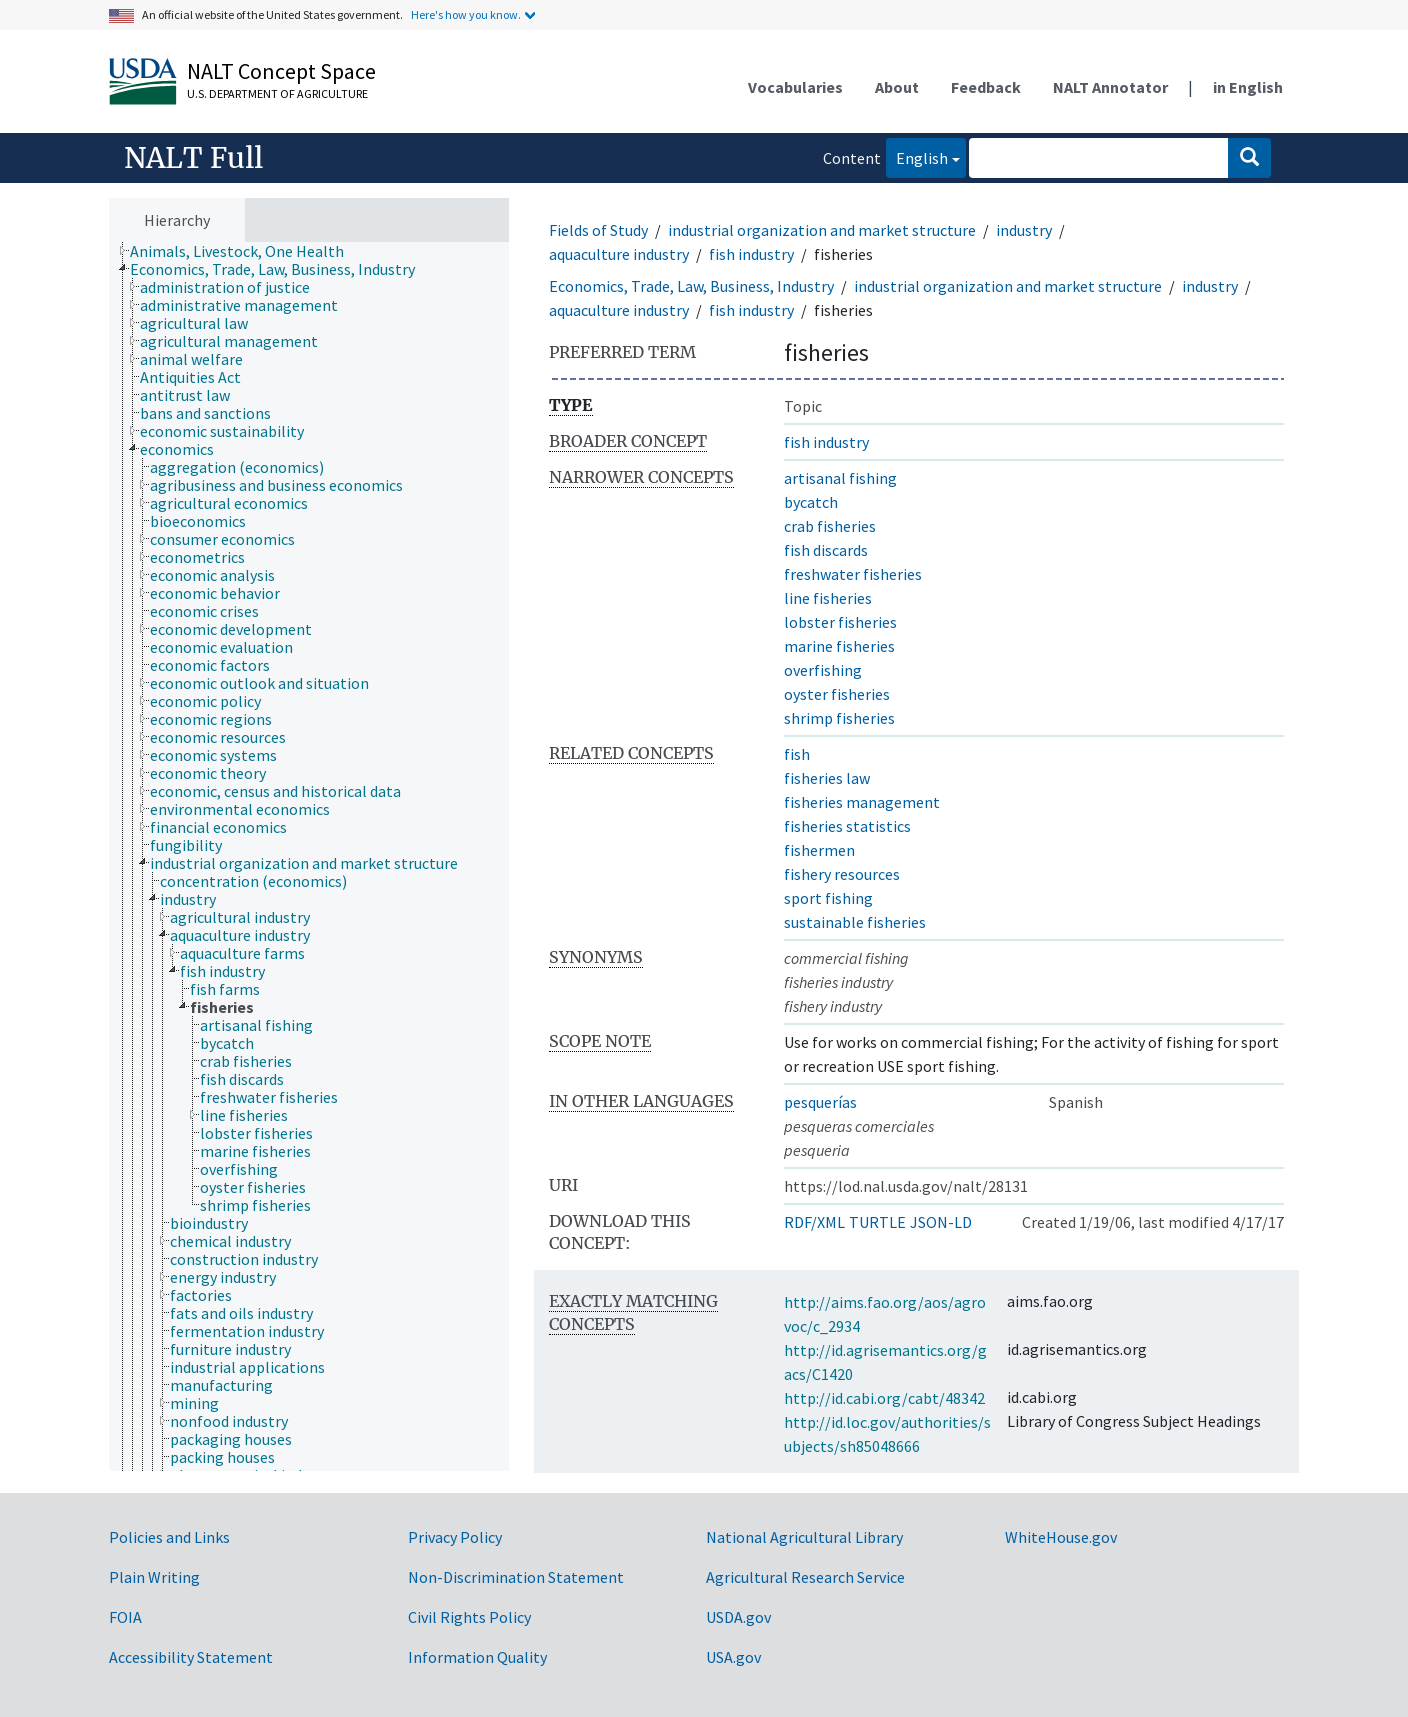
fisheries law (827, 778)
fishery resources (842, 874)
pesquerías (820, 1102)
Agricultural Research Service (805, 1577)
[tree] (309, 857)
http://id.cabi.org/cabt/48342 (884, 1398)
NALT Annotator (1110, 87)
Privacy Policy (455, 1537)
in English (1248, 87)
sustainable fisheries (855, 922)
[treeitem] (245, 251)
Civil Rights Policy (469, 1617)
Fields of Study (598, 230)
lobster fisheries (840, 622)
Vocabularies (795, 87)
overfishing (823, 670)
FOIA (125, 1617)
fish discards (826, 550)
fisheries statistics (847, 826)
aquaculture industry (619, 254)
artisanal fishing (840, 478)
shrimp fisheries (839, 718)
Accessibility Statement (191, 1657)
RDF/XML (814, 1222)
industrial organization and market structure (822, 230)
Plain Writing (154, 1577)
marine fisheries (839, 646)
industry (1024, 230)
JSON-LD (941, 1222)
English (917, 156)
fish (797, 754)
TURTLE (877, 1222)
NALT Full (193, 158)
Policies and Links (169, 1537)
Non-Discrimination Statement (516, 1577)
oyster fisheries (837, 694)
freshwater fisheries (853, 574)
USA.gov (733, 1657)
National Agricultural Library (804, 1537)
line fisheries (828, 598)
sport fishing (828, 898)
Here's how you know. (466, 14)
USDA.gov (738, 1617)
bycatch (811, 502)
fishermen (819, 850)
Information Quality (477, 1657)
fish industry (751, 254)
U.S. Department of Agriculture (277, 93)
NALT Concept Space (281, 71)
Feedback (986, 87)
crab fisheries (830, 526)
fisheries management (862, 802)
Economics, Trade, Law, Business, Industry (691, 286)
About (897, 87)
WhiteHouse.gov (1061, 1537)
